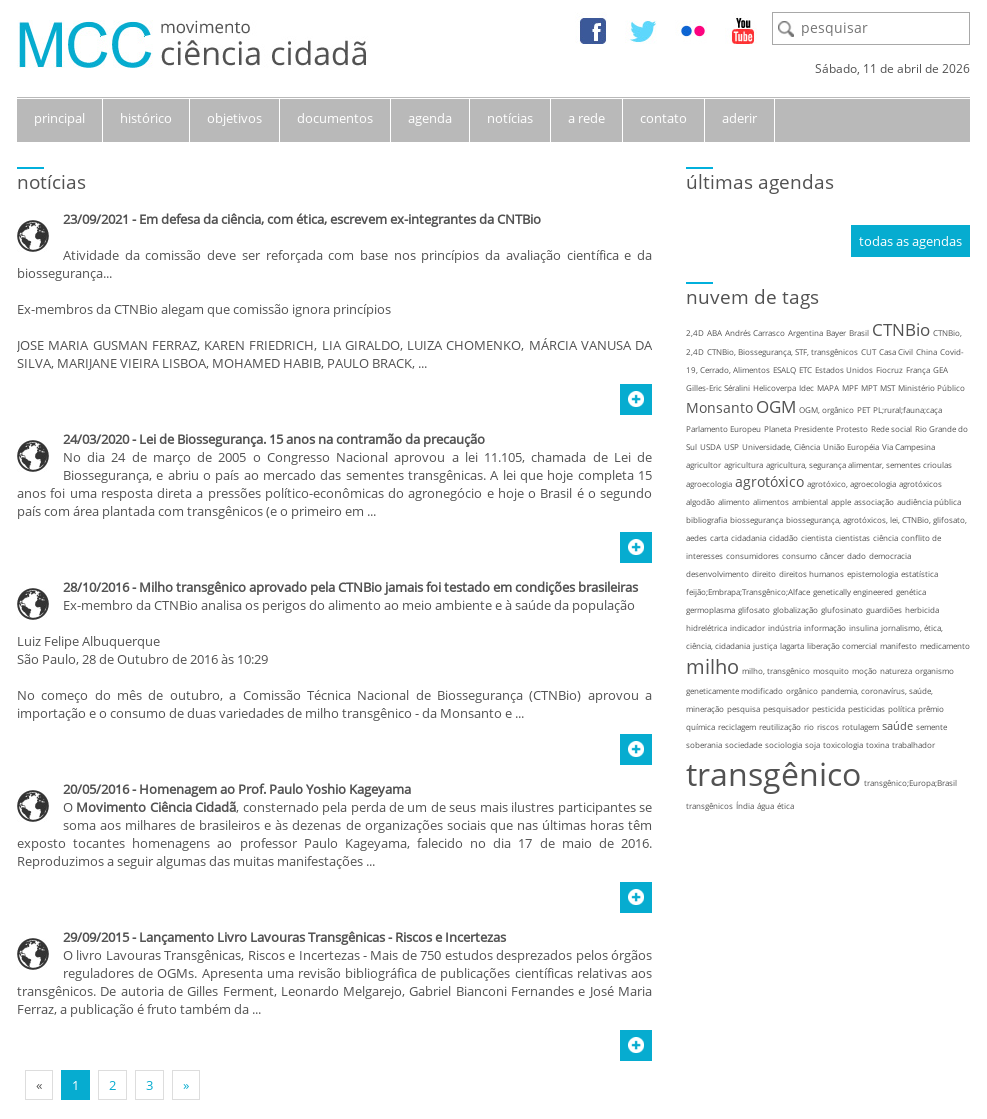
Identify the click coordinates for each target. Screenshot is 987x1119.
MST (887, 387)
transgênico (773, 773)
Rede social (891, 428)
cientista (816, 537)
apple (841, 501)
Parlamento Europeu (723, 428)
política (901, 708)
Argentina (805, 332)
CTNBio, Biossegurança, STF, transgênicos (782, 351)
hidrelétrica (706, 627)
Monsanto (719, 407)
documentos (335, 118)
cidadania (748, 537)
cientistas (852, 537)
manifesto (898, 645)
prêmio (931, 708)
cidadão (783, 537)
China (926, 351)
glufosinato (842, 609)
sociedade (743, 744)
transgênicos (709, 805)
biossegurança (756, 519)
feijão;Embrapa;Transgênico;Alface (748, 591)
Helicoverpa (774, 387)
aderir (739, 118)
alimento (734, 501)
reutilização (780, 726)
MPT (869, 387)
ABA (714, 332)
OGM (776, 406)
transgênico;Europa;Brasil (910, 782)
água (765, 805)
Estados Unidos (844, 369)
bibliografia (706, 519)
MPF (850, 387)
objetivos (234, 118)
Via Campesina (908, 446)
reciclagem (737, 726)
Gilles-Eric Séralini (718, 387)
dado (856, 555)
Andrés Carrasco (755, 332)
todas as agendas (910, 241)
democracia (890, 555)
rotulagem (860, 726)
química (700, 726)
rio (809, 726)
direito (764, 573)
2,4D (695, 332)
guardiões (884, 609)
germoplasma (710, 609)
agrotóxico (769, 481)
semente (931, 726)
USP (731, 446)
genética (911, 591)
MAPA (828, 387)
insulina (863, 627)
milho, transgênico (776, 670)
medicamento (945, 645)
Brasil (859, 332)
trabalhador (913, 744)
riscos (828, 726)
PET (863, 409)
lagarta (792, 645)
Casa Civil (896, 351)
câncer (832, 555)
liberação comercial (842, 645)
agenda (430, 118)
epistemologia (872, 573)
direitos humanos (811, 573)
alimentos (771, 501)
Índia (745, 805)
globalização (795, 609)
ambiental (810, 501)
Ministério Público (931, 387)
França (918, 369)
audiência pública (929, 501)
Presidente (813, 428)
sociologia (783, 744)
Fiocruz (889, 369)
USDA (710, 446)
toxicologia (843, 744)
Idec (806, 387)
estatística (919, 573)
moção (864, 670)
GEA (940, 369)
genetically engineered (853, 591)
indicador (747, 627)
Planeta (777, 428)
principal (59, 118)
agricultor (703, 464)
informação (825, 627)
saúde (897, 725)
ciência (885, 537)
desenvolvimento (717, 573)
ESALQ (784, 369)
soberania (704, 744)
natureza (896, 670)
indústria (784, 627)
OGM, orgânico (826, 409)
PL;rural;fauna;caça (907, 409)
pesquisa (743, 708)
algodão (700, 501)
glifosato (754, 609)
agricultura (743, 464)
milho (712, 666)
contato (663, 118)
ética (785, 805)
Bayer (836, 332)
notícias (510, 118)
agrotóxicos (920, 483)
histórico (146, 118)
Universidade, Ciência (781, 446)
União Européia (851, 446)
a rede (586, 118)
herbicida (922, 609)
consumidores (752, 555)
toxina (877, 744)
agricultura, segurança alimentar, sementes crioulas (859, 464)
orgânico (802, 690)
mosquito (831, 670)
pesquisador (786, 708)
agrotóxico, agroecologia (851, 483)
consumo (799, 555)
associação (874, 501)
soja (812, 744)
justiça (765, 645)
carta (719, 537)
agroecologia (709, 483)
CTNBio (901, 329)
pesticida (828, 708)
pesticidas (866, 708)
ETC (805, 369)
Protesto (852, 428)
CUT (868, 351)
